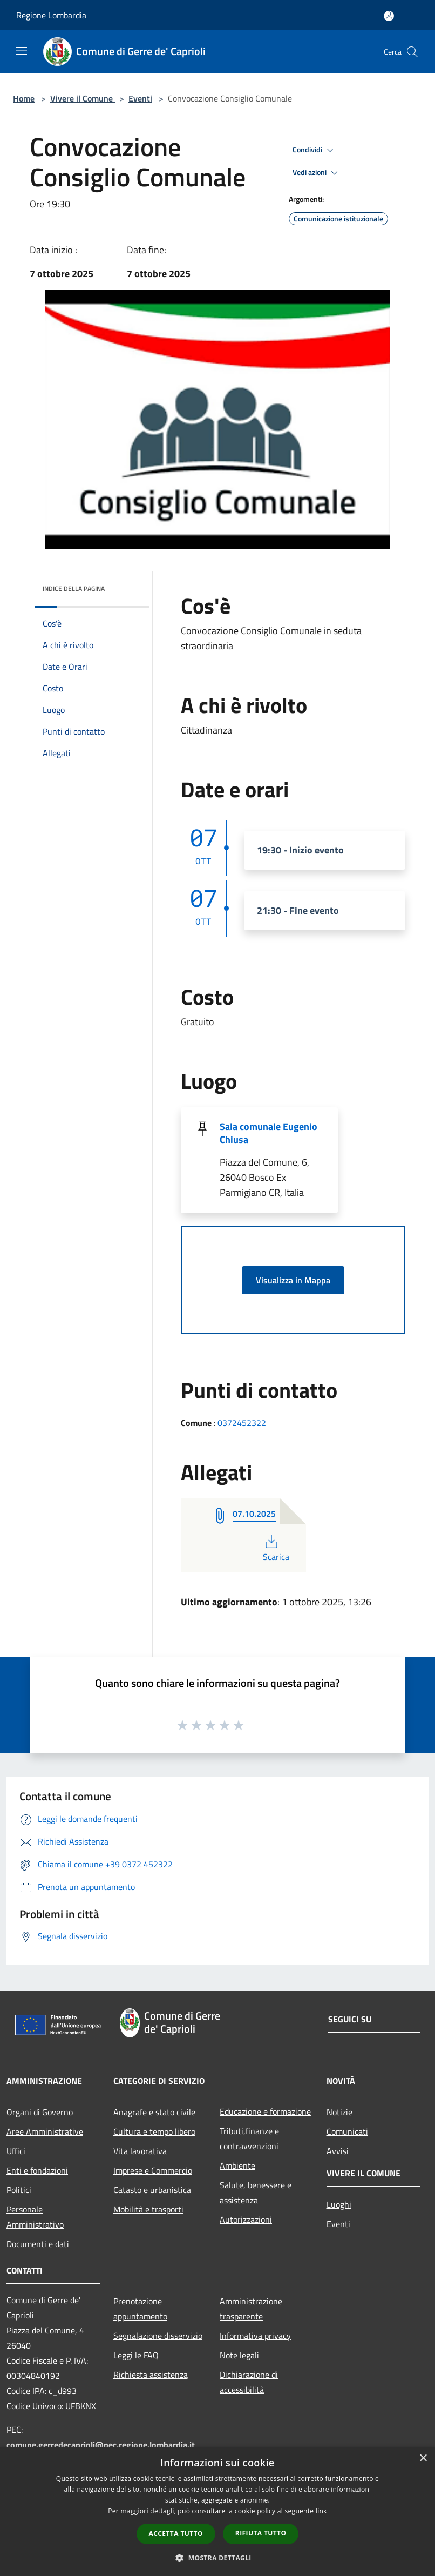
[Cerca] (412, 51)
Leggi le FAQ (136, 2355)
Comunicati (347, 2131)
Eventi (140, 98)
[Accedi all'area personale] (389, 16)
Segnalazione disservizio (157, 2335)
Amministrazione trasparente (251, 2309)
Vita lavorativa (140, 2150)
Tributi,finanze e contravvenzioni (249, 2138)
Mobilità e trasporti (148, 2209)
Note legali (239, 2355)
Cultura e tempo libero (154, 2131)
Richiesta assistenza (150, 2374)
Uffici (15, 2150)
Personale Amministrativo (35, 2217)
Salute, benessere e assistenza (255, 2192)
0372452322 (242, 1422)
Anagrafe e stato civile (154, 2112)
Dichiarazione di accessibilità (249, 2382)
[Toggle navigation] (21, 50)
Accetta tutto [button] (176, 2533)
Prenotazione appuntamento (140, 2309)
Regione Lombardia (51, 15)
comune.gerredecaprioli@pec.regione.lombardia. (100, 2444)
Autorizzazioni (246, 2219)
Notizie (339, 2112)
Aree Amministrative (44, 2131)
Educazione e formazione (265, 2111)
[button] (217, 2557)
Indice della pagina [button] (74, 588)
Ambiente (237, 2165)
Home (24, 98)
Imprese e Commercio (152, 2170)
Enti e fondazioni (37, 2170)
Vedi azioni (317, 172)
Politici (18, 2189)
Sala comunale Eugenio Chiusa (268, 1133)
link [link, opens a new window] (321, 2511)
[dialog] (217, 2511)
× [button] (423, 2458)
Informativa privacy (255, 2335)
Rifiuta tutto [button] (261, 2533)
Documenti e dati (37, 2243)
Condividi (315, 150)
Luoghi (339, 2204)
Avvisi (338, 2150)
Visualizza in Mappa (293, 1280)
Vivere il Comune (82, 98)
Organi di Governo (39, 2112)
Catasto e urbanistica (152, 2189)
